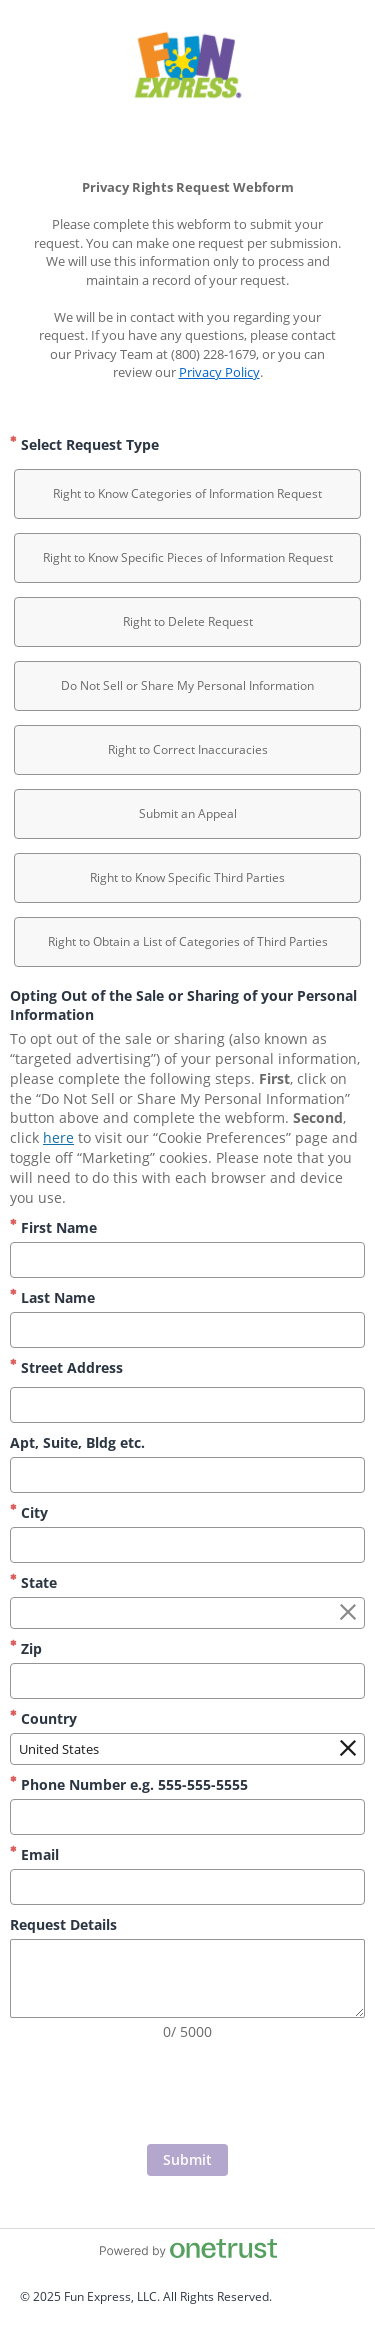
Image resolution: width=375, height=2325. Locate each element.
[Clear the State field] (348, 1613)
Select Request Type (84, 444)
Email (34, 1854)
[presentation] (188, 2095)
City (29, 1512)
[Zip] (187, 1681)
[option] (187, 494)
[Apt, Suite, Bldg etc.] (187, 1475)
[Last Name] (187, 1330)
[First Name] (187, 1260)
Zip (26, 1648)
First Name (53, 1227)
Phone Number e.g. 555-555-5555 (129, 1784)
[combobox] (187, 1613)
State (33, 1582)
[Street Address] (187, 1405)
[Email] (187, 1887)
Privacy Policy (219, 372)
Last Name (52, 1297)
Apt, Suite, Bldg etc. (77, 1442)
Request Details (63, 1924)
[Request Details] (187, 1978)
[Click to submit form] (187, 2160)
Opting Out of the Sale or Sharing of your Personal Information (183, 1005)
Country (43, 1718)
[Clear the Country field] (348, 1749)
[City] (187, 1545)
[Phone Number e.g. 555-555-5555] (187, 1817)
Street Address (66, 1367)
